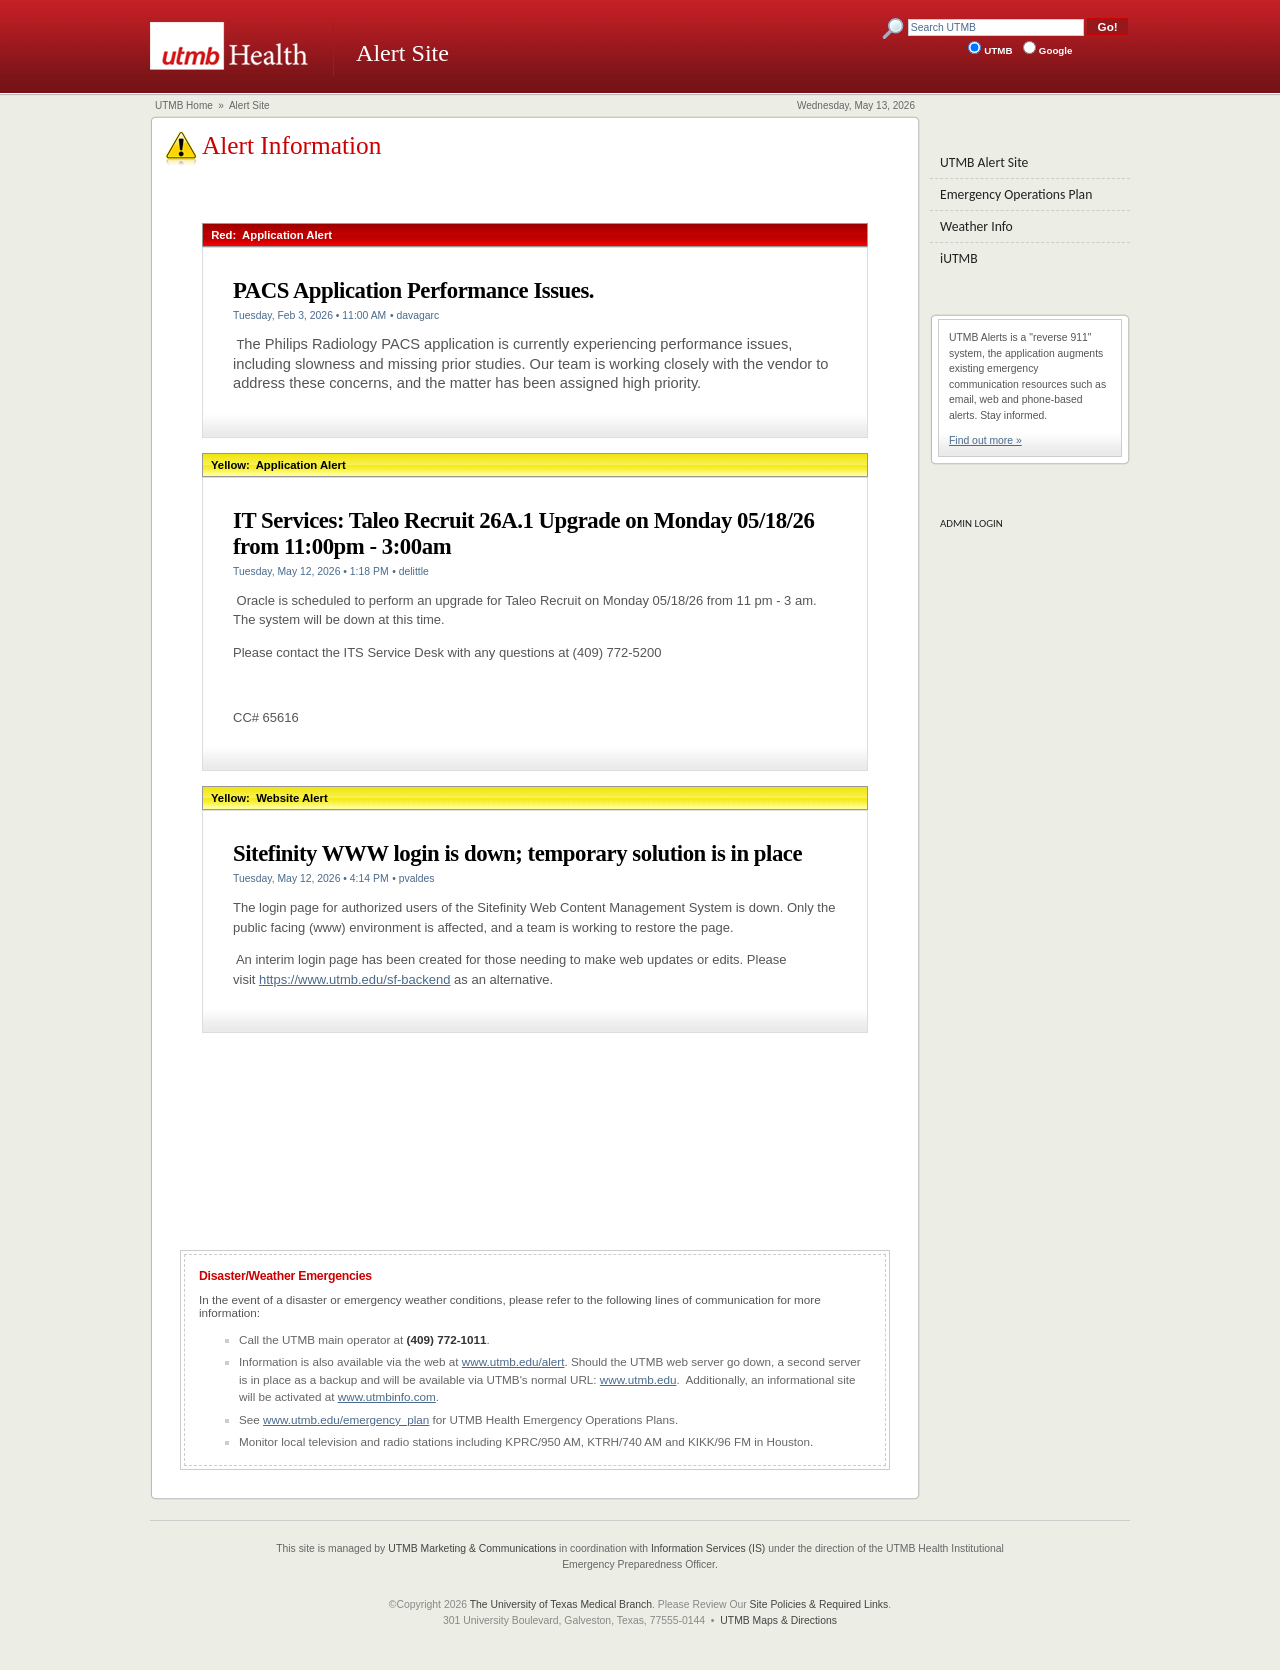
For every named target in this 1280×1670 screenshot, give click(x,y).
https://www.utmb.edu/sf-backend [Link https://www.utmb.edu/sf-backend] (354, 979)
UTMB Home (184, 105)
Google (1056, 50)
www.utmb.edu (638, 1379)
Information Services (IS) (708, 1548)
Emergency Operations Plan (1016, 194)
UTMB (1001, 50)
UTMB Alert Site (984, 162)
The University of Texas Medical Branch (561, 1604)
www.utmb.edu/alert (513, 1361)
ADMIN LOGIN (971, 523)
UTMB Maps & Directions (778, 1620)
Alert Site (249, 105)
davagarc (417, 315)
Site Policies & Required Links (819, 1604)
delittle (414, 571)
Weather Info (976, 226)
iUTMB (959, 258)
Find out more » (985, 440)
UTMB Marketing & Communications (472, 1548)
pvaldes (417, 878)
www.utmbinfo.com (387, 1396)
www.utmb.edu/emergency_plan (346, 1419)
